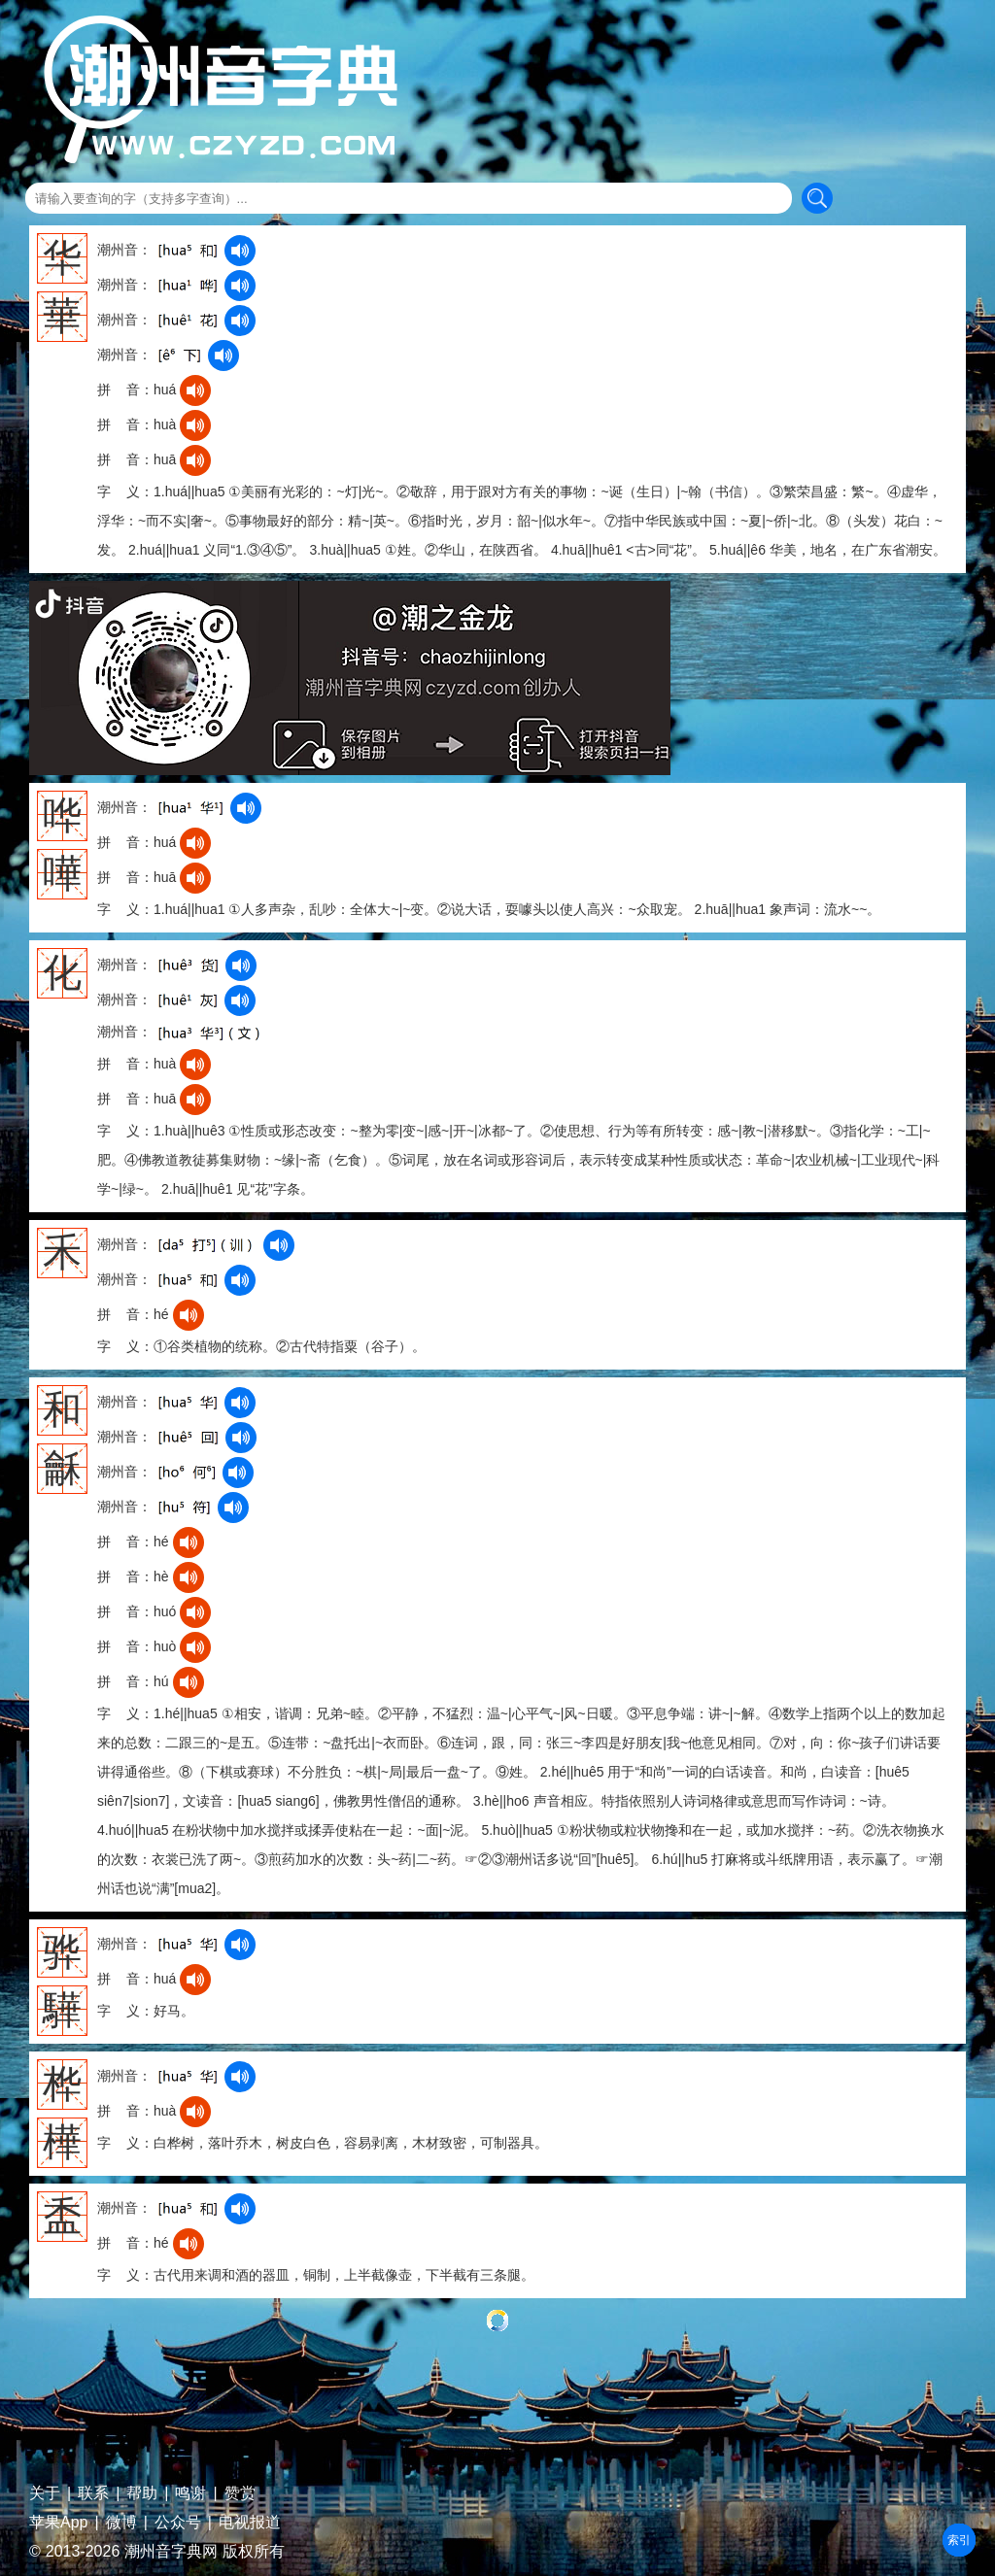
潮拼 (959, 2540)
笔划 (959, 2540)
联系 (93, 2493)
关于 (44, 2493)
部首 (959, 2540)
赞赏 (240, 2493)
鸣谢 (190, 2493)
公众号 (177, 2522)
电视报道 (250, 2522)
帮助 (141, 2493)
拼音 (959, 2540)
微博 (121, 2522)
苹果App (58, 2522)
